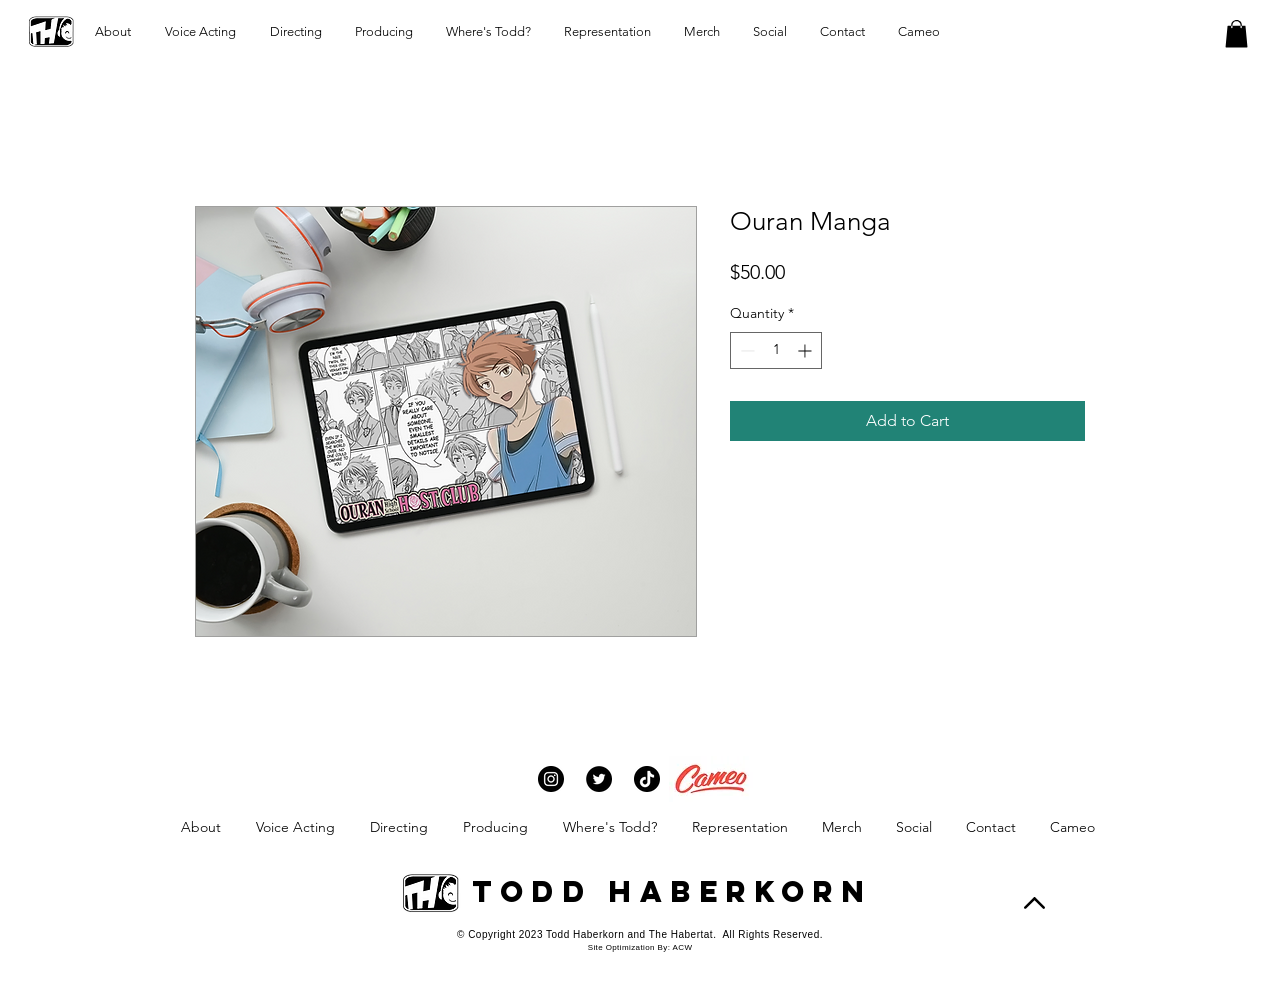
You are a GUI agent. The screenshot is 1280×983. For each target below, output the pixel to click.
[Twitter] (599, 779)
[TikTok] (647, 779)
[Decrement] (745, 350)
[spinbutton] (776, 350)
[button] (1236, 33)
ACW (682, 947)
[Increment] (806, 350)
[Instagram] (551, 779)
